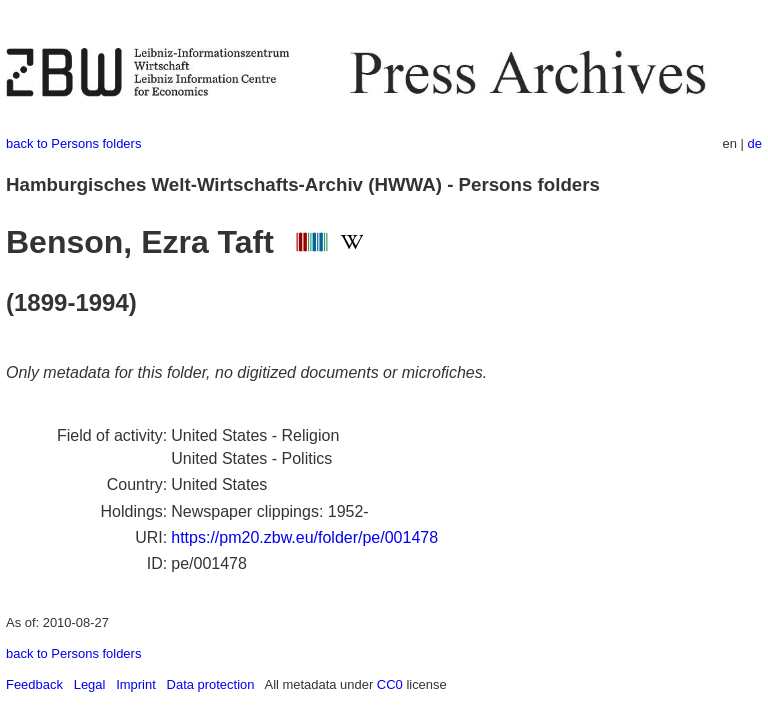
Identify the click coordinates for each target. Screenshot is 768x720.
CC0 (390, 684)
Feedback (34, 684)
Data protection (211, 684)
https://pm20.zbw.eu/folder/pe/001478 (304, 537)
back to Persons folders (73, 143)
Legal (90, 684)
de (755, 143)
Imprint (136, 684)
